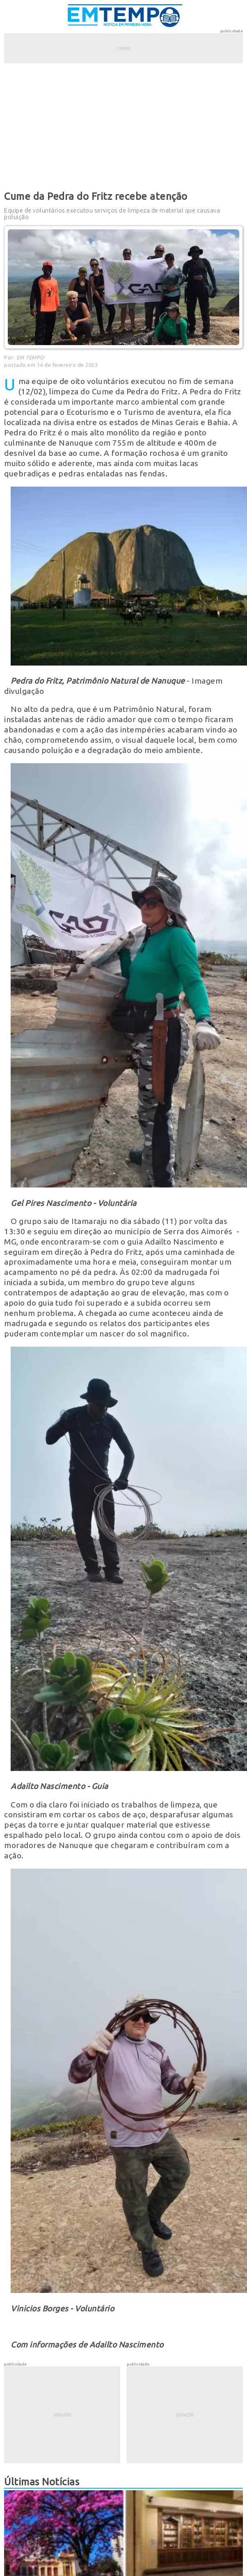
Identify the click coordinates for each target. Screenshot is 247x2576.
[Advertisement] (123, 125)
